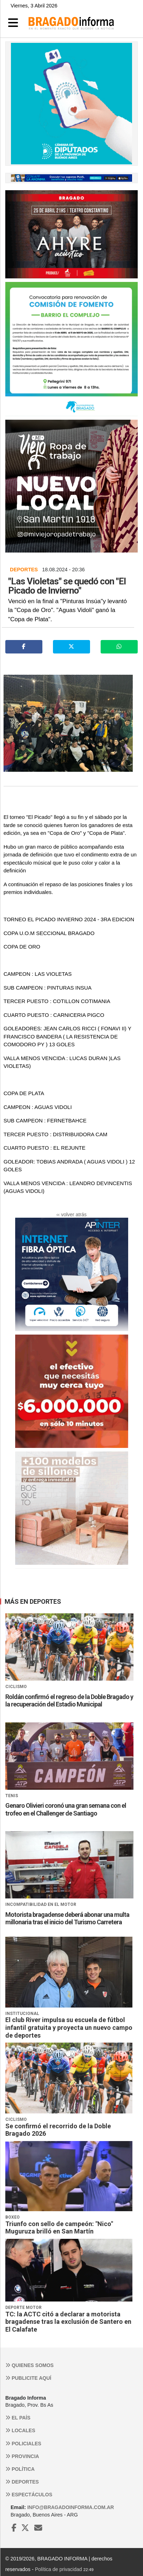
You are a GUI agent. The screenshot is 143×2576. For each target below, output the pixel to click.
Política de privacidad (58, 2569)
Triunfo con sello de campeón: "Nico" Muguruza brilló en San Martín (59, 2227)
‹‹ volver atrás (71, 1214)
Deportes (22, 2482)
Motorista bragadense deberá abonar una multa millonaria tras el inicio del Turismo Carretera (67, 1918)
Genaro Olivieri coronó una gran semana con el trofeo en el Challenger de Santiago (65, 1809)
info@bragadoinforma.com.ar (70, 2507)
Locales (20, 2430)
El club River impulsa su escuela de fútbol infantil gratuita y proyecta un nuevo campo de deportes (68, 2027)
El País (17, 2418)
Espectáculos (28, 2494)
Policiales (23, 2443)
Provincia (22, 2456)
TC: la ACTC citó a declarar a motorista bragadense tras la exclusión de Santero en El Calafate (68, 2321)
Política (20, 2469)
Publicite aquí (28, 2378)
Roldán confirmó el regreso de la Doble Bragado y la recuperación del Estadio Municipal (69, 1700)
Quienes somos (29, 2365)
